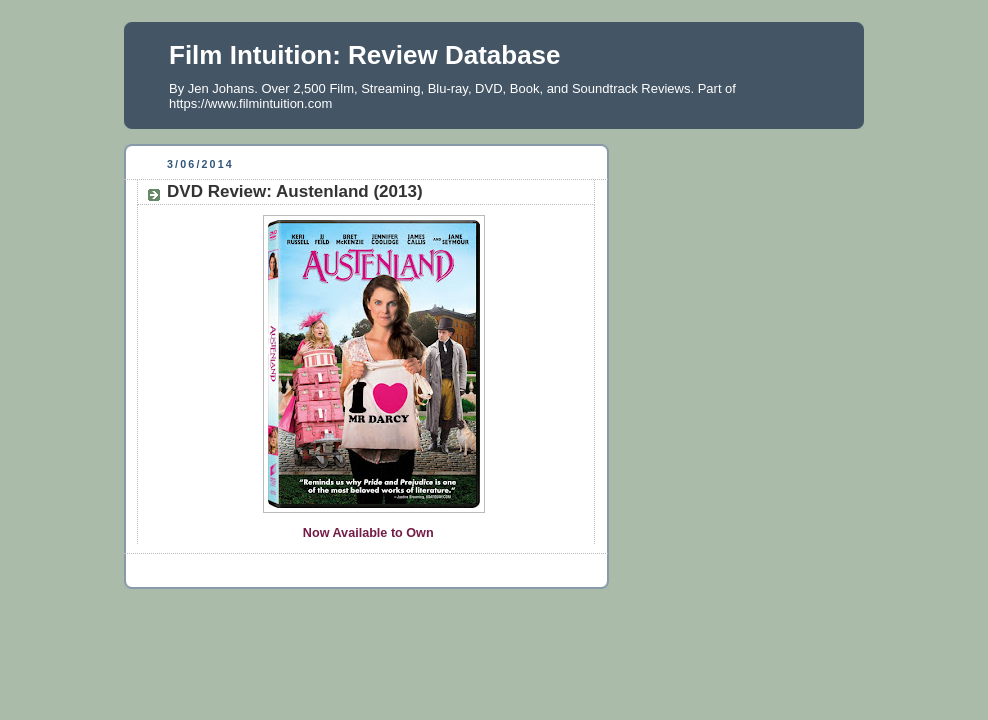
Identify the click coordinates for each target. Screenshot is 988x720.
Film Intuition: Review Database (365, 55)
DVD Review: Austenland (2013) (295, 191)
